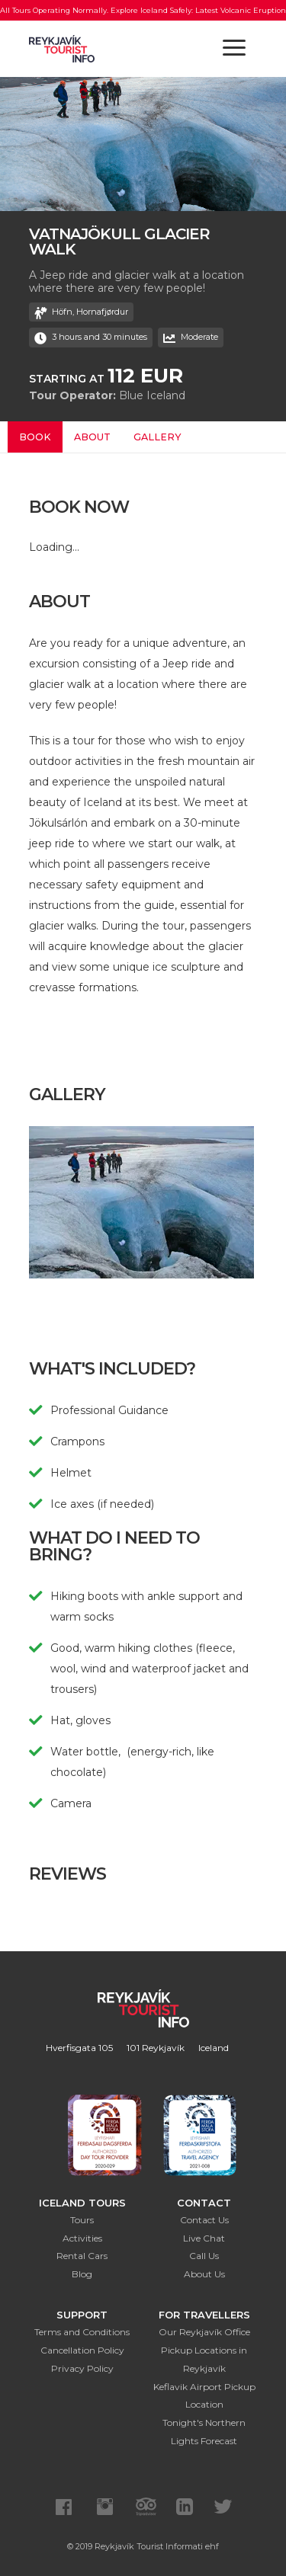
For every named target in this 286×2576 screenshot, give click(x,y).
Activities (82, 2238)
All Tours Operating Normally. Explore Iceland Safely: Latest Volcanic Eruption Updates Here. (143, 20)
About (92, 437)
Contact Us (204, 2220)
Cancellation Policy (82, 2350)
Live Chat (204, 2238)
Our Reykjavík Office (204, 2332)
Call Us (204, 2255)
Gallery (157, 437)
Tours (82, 2220)
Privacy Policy (82, 2368)
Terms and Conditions (82, 2332)
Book (35, 437)
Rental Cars (82, 2255)
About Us (204, 2274)
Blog (82, 2274)
